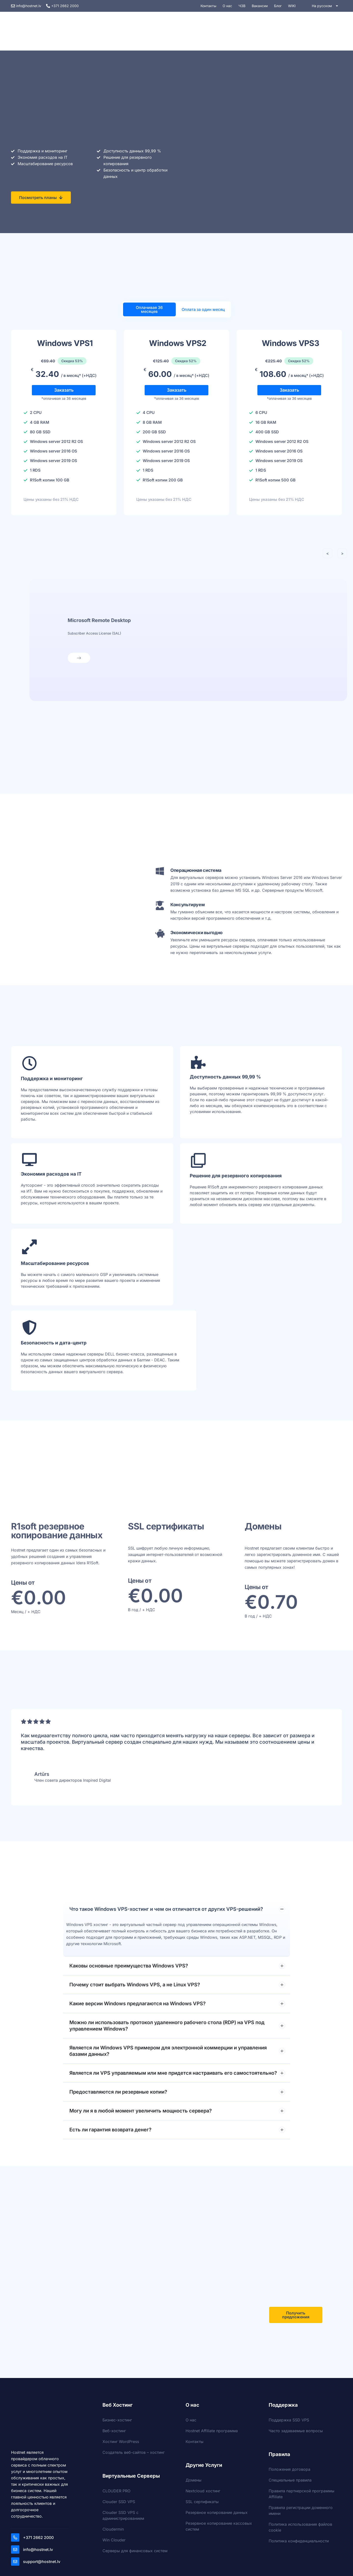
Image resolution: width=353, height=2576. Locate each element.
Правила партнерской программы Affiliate (301, 2419)
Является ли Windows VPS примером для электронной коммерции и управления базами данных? (177, 1976)
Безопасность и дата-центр (222, 1262)
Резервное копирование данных (217, 2438)
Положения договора (289, 2394)
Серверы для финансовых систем (134, 2476)
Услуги (159, 43)
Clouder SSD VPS (118, 2427)
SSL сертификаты (202, 2427)
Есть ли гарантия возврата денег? (177, 2055)
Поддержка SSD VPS (289, 2345)
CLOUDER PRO (116, 2416)
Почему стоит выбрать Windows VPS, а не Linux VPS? (177, 1910)
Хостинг (105, 43)
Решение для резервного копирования (236, 1177)
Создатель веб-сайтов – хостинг (133, 2378)
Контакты (194, 2367)
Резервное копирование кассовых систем (219, 2451)
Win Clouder (114, 2465)
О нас (191, 2345)
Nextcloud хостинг (203, 2416)
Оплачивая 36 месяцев (149, 309)
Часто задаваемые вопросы (296, 2356)
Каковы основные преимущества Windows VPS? (177, 1891)
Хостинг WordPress (120, 2367)
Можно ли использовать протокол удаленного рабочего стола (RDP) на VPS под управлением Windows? (177, 1951)
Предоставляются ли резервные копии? (177, 2017)
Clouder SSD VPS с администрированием (123, 2441)
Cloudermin (113, 2454)
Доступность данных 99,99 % (225, 1078)
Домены (235, 43)
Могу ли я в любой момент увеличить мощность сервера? (177, 2036)
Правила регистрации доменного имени (301, 2436)
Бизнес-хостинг (117, 2345)
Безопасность (196, 43)
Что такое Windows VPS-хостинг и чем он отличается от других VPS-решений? (177, 1835)
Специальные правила (290, 2405)
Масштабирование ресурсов (55, 1264)
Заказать (64, 392)
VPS (133, 43)
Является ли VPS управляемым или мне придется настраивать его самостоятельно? (177, 1998)
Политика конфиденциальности (299, 2466)
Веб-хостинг (114, 2356)
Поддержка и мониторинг (52, 1080)
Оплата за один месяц (203, 309)
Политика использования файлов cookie (300, 2452)
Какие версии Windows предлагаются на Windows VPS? (177, 1929)
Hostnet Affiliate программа (212, 2356)
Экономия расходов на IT (51, 1175)
